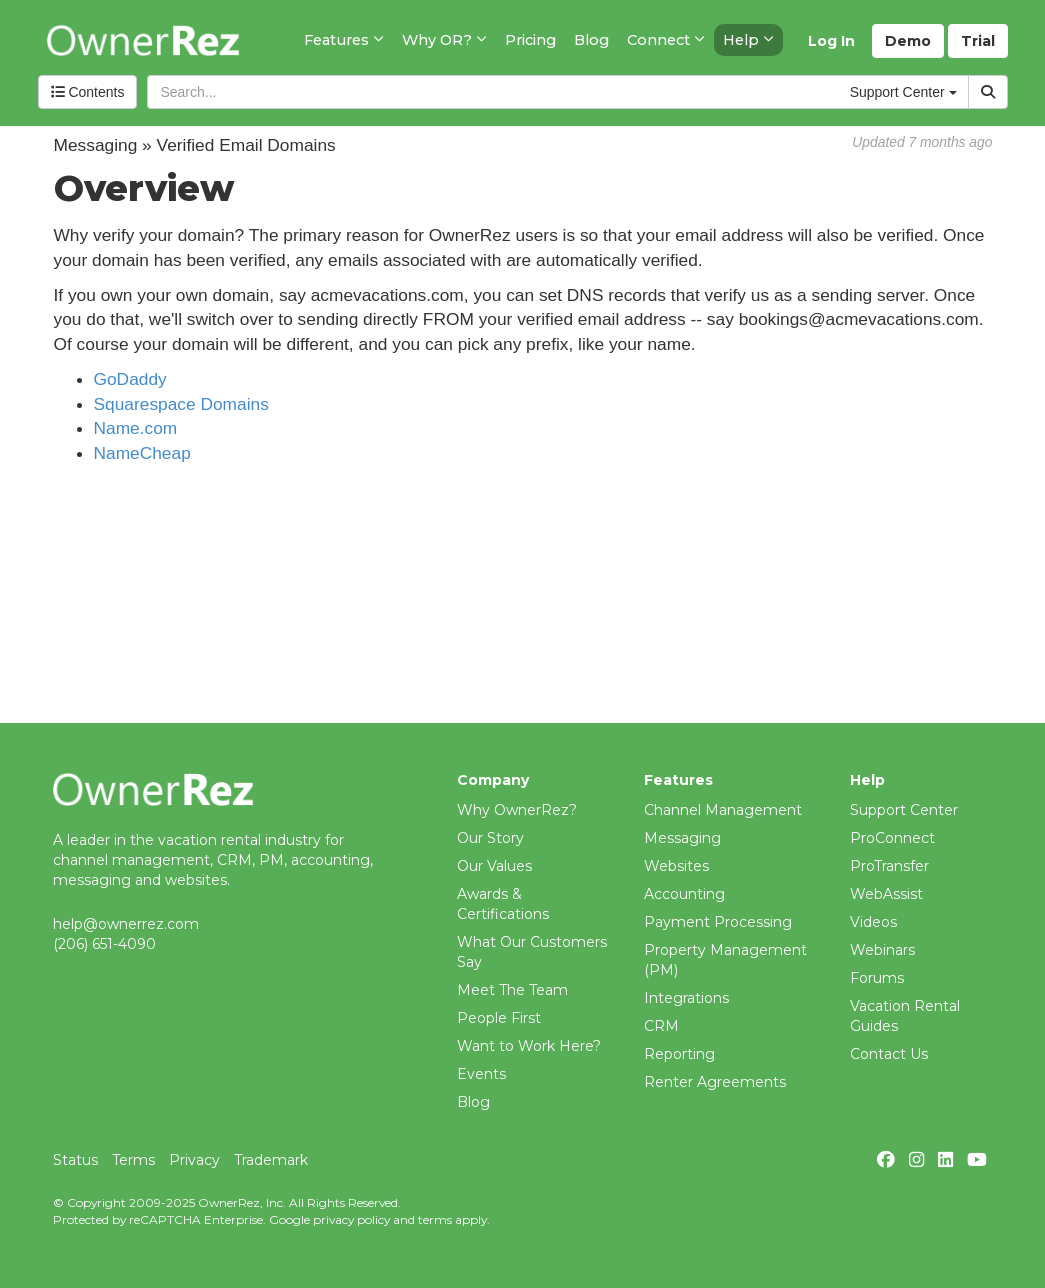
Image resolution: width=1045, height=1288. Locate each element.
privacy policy (351, 1219)
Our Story (490, 838)
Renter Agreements (715, 1082)
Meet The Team (512, 990)
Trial (978, 41)
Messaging (682, 838)
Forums (877, 978)
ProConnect (892, 838)
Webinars (882, 950)
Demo (908, 41)
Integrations (686, 998)
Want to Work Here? (529, 1046)
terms (435, 1219)
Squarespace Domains (181, 404)
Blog (473, 1102)
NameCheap (142, 453)
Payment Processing (718, 922)
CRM (661, 1026)
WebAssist (886, 894)
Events (481, 1074)
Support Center (904, 810)
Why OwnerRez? (517, 810)
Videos (873, 922)
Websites (676, 866)
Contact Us (889, 1054)
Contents (88, 92)
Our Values (494, 866)
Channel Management (723, 810)
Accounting (684, 894)
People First (499, 1018)
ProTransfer (889, 866)
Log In (831, 41)
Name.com (136, 428)
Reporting (679, 1054)
